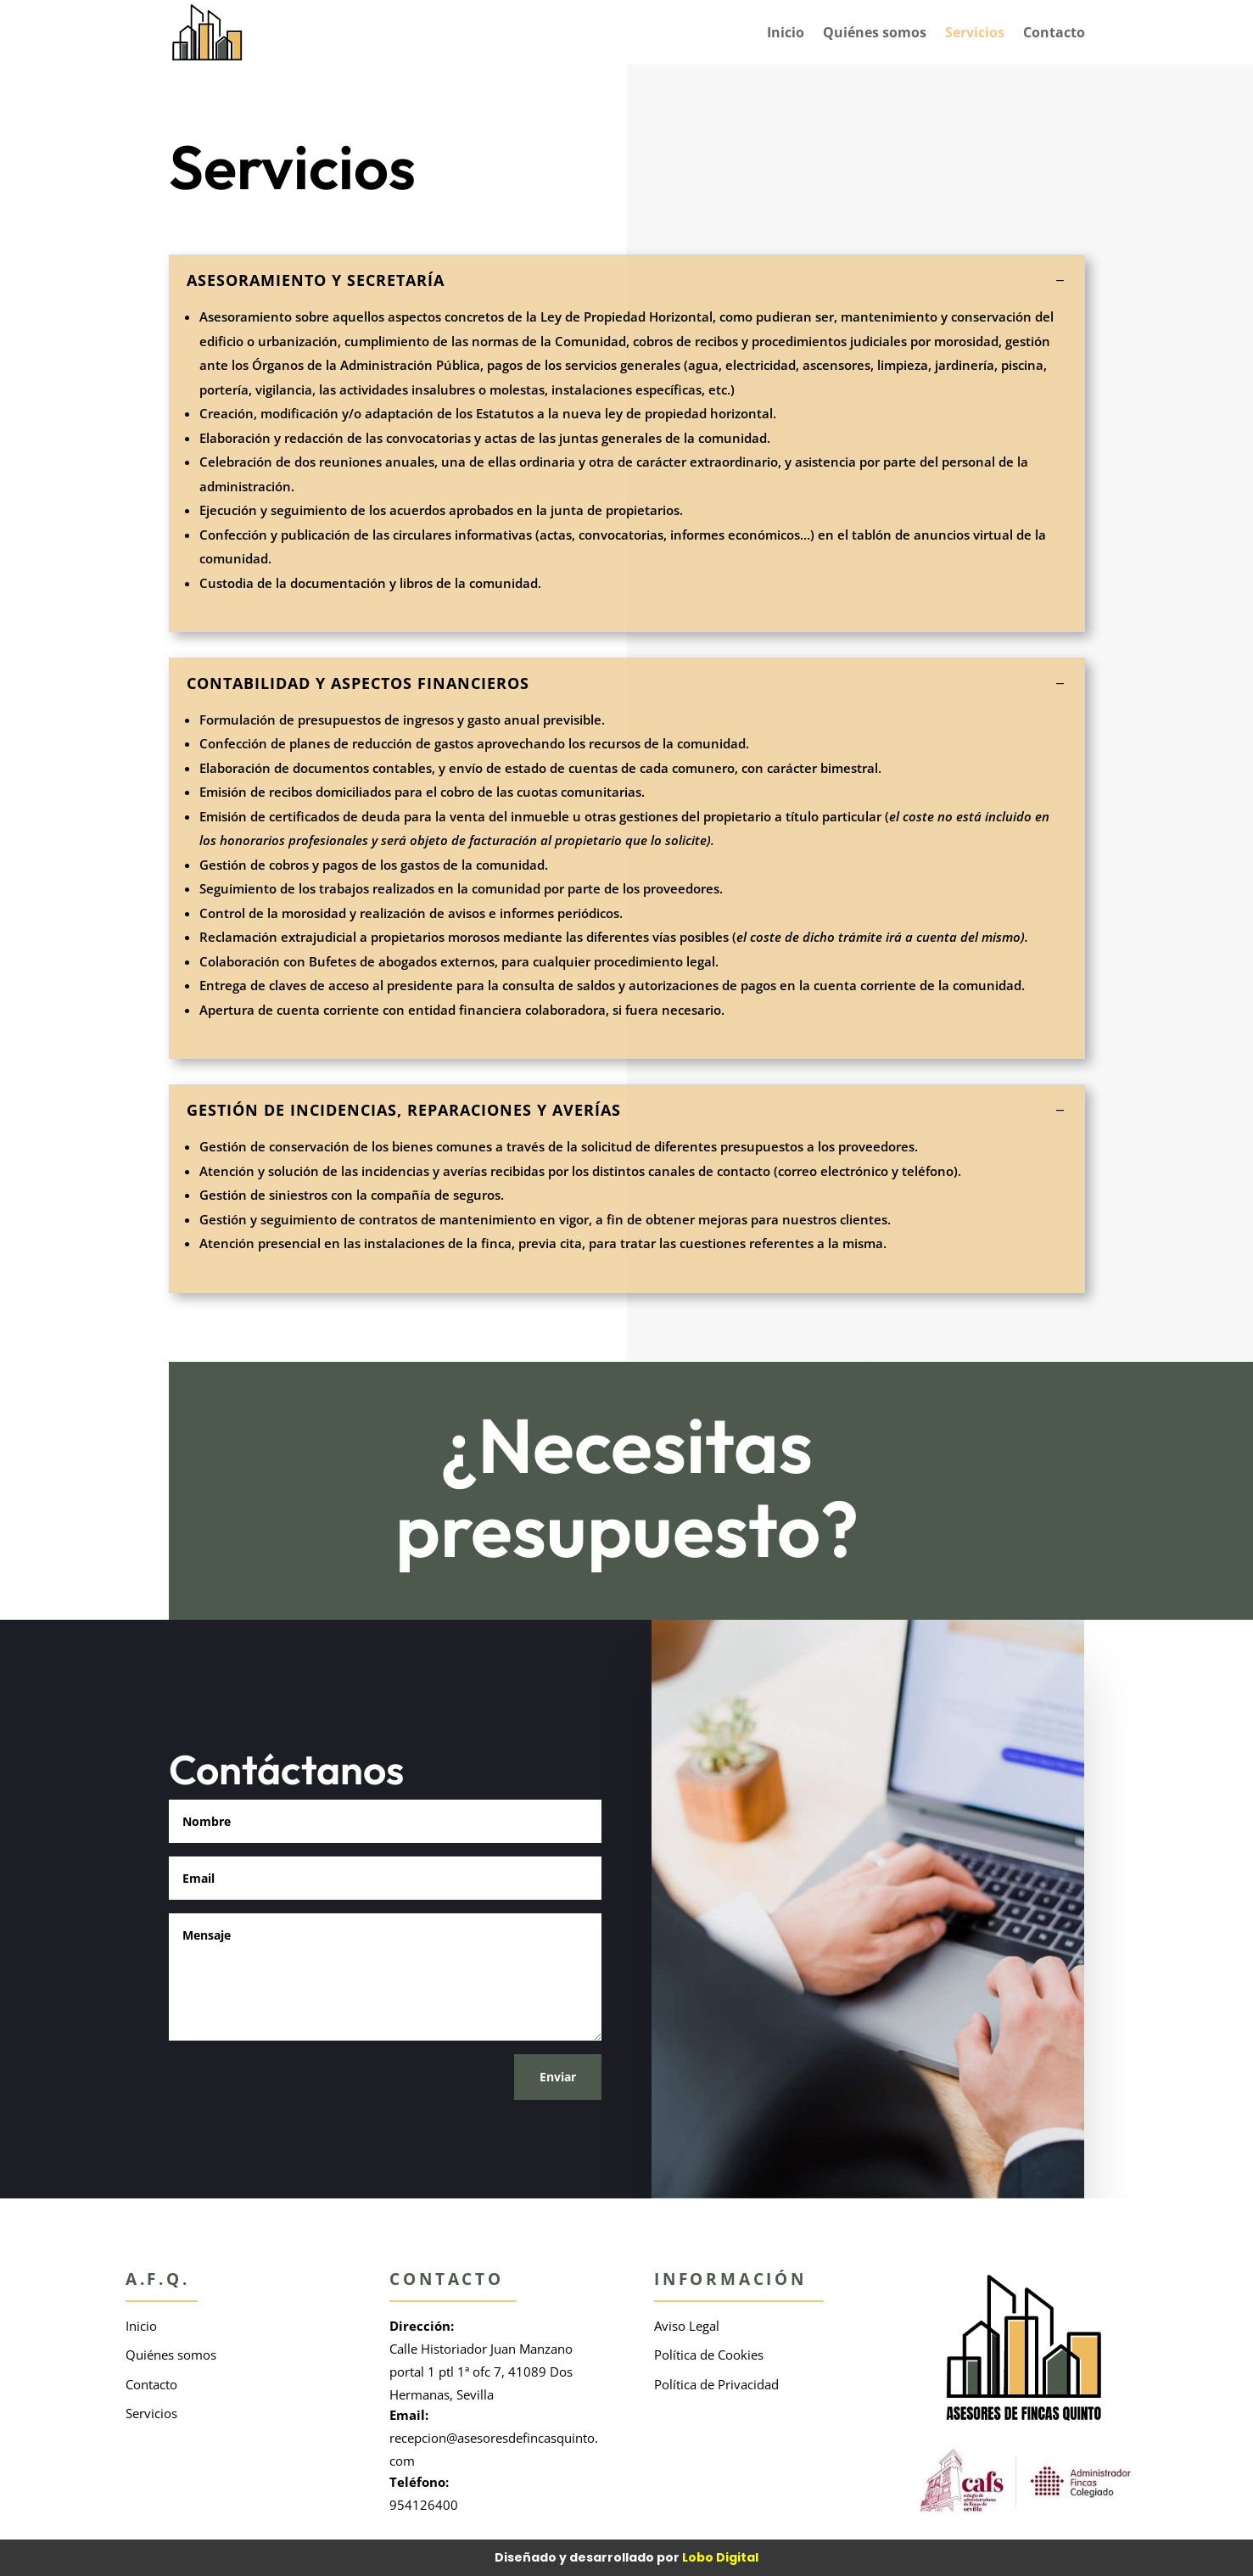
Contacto (1054, 32)
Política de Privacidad (716, 2384)
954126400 (423, 2504)
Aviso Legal (686, 2325)
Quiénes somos (874, 32)
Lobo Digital (720, 2557)
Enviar (558, 2077)
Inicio (785, 32)
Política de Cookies (709, 2354)
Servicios (974, 32)
